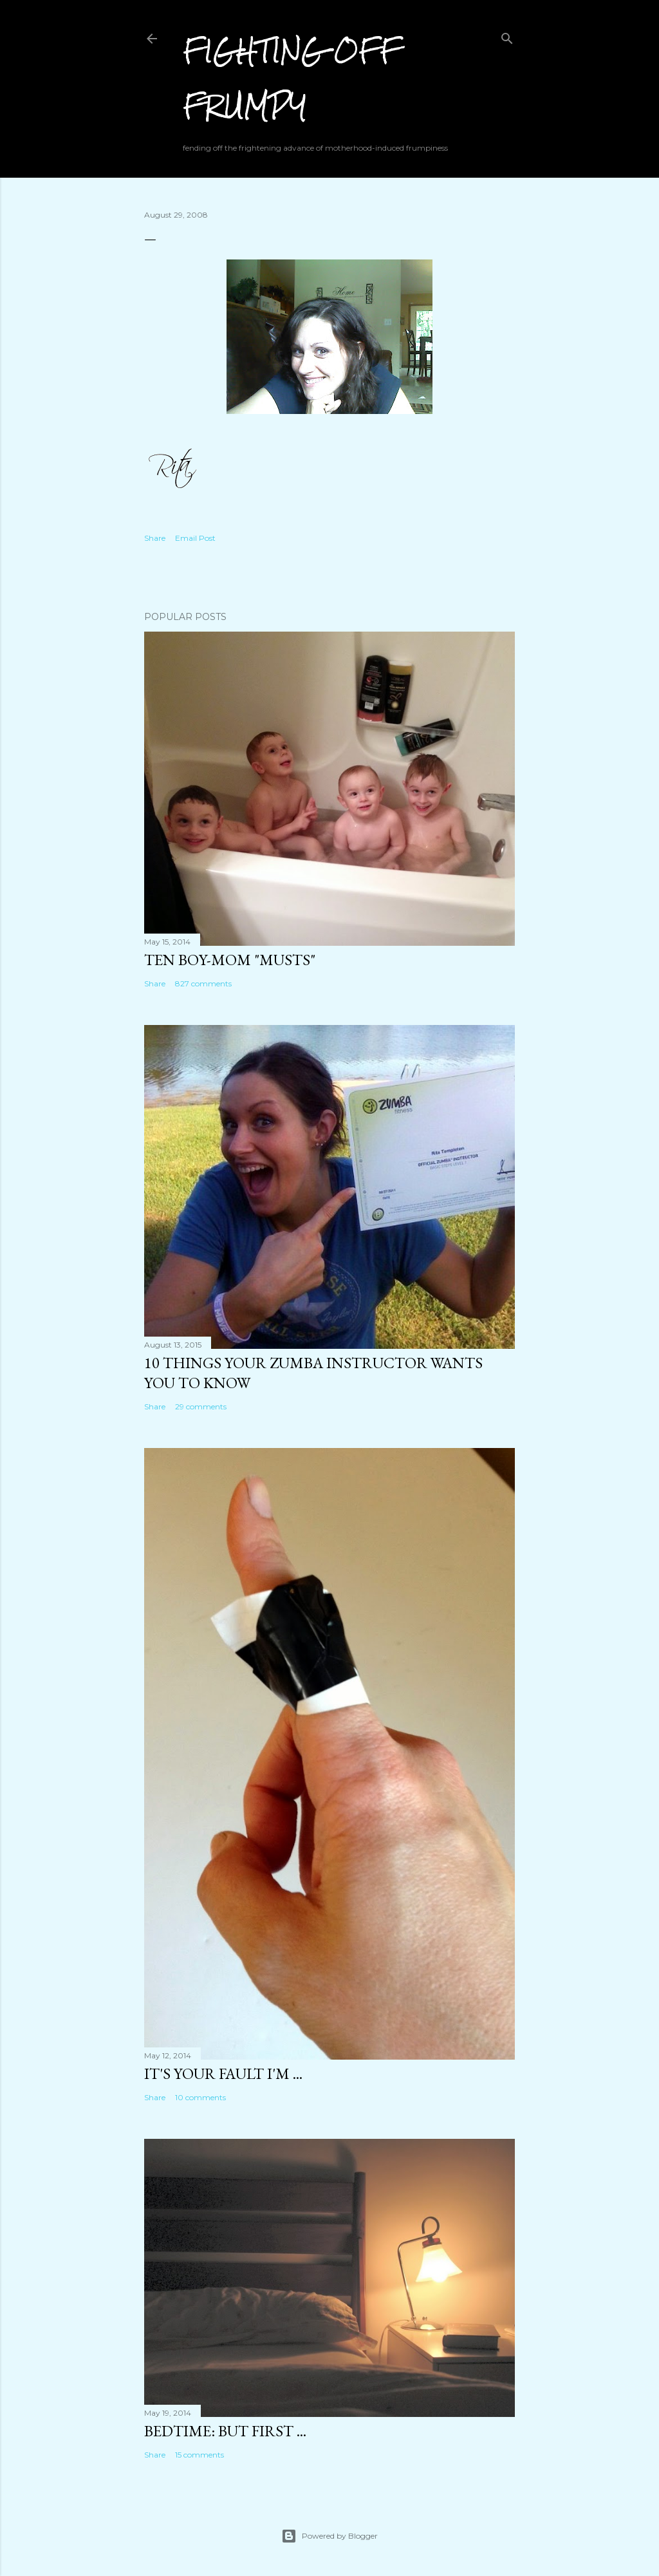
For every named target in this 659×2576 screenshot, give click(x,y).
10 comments (200, 2097)
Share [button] (154, 538)
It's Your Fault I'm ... (223, 2073)
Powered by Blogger (329, 2536)
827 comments (203, 983)
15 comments (199, 2454)
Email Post (195, 538)
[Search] (507, 35)
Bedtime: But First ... (225, 2431)
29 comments (201, 1406)
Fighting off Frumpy (292, 78)
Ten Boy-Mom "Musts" (229, 960)
